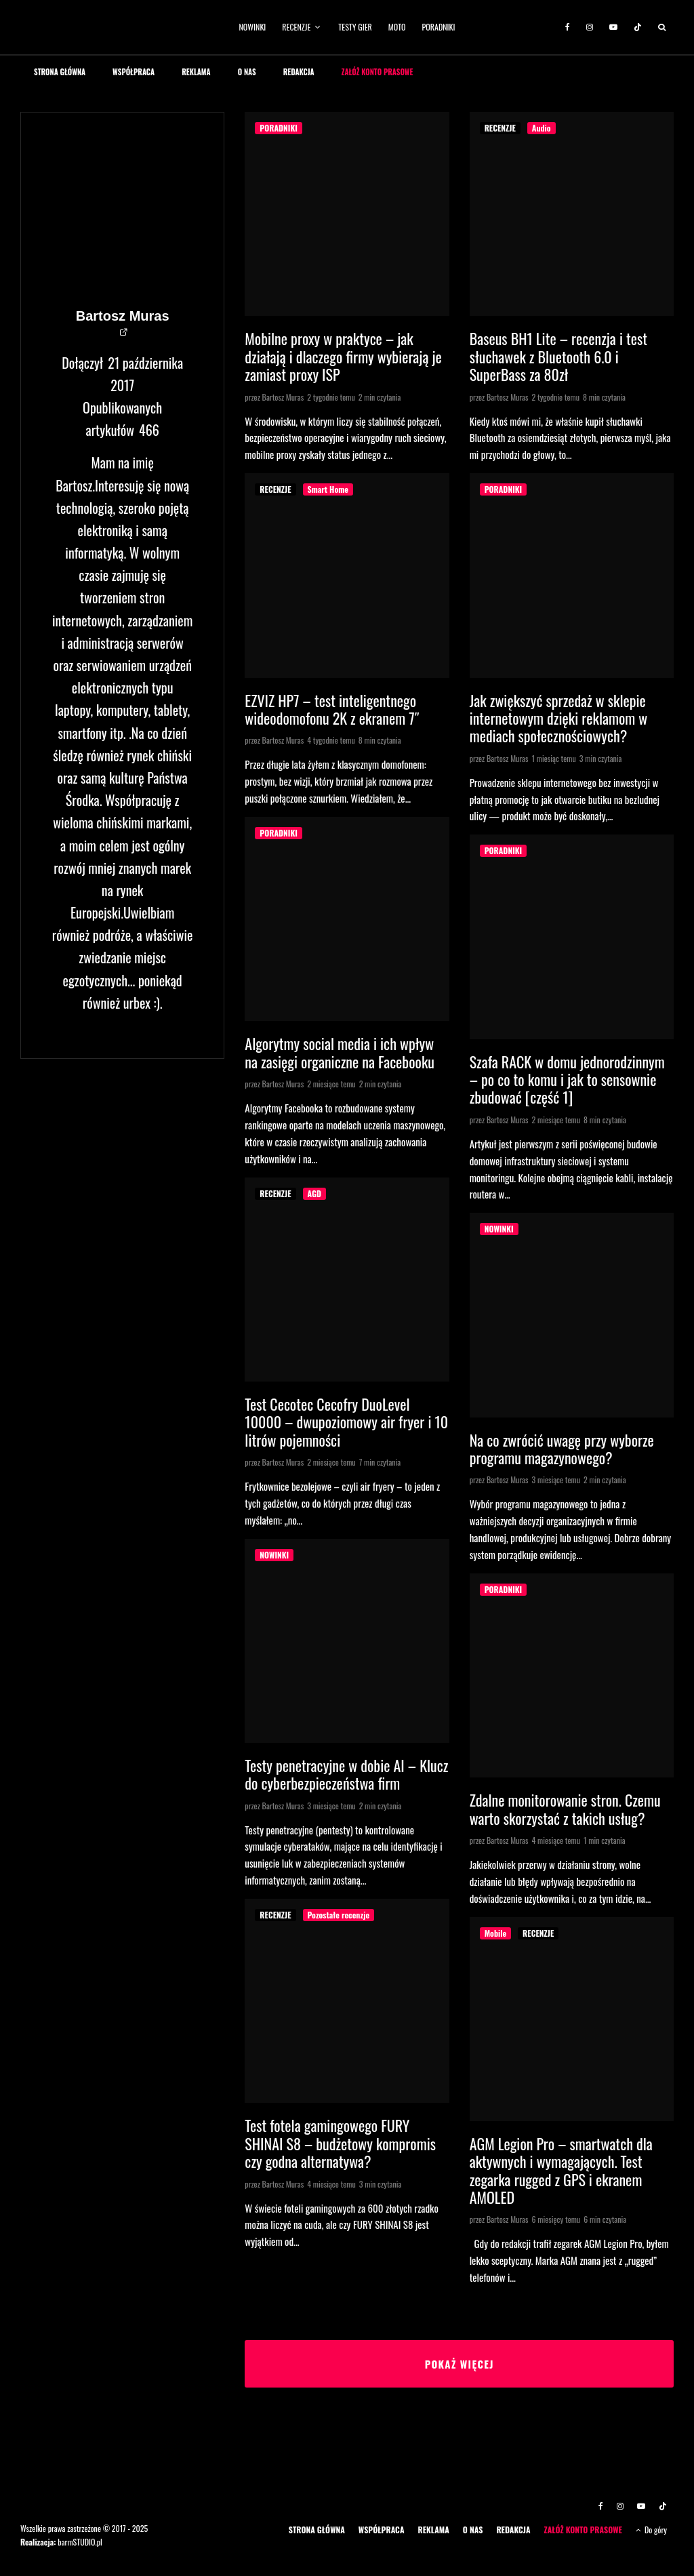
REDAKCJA (298, 71)
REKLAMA (196, 71)
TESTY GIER (355, 27)
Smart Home (328, 489)
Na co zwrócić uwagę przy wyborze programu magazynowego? (562, 1449)
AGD (314, 1193)
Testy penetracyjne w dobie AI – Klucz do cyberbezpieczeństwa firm (346, 1774)
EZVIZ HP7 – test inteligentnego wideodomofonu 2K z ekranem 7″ (332, 709)
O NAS (247, 71)
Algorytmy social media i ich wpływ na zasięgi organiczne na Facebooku (339, 1052)
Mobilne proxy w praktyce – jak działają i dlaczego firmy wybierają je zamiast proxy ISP (343, 356)
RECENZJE (296, 27)
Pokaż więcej (459, 2363)
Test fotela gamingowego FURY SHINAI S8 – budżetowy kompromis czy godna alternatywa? (340, 2143)
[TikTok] (638, 27)
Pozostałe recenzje (339, 1914)
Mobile (495, 1933)
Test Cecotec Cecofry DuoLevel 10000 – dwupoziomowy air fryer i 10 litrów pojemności (346, 1422)
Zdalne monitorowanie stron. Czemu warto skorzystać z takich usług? (565, 1809)
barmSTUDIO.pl (80, 2542)
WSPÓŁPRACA (134, 71)
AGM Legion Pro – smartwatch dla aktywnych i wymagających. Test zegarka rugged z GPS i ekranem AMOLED (561, 2171)
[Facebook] (567, 27)
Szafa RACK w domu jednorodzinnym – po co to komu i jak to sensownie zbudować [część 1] (567, 1079)
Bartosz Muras (122, 315)
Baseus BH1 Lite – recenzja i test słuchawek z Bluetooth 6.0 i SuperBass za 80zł (558, 356)
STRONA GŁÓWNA (59, 71)
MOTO (397, 27)
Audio (541, 128)
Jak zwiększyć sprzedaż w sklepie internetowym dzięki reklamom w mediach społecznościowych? (559, 718)
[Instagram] (589, 27)
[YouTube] (613, 27)
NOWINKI (252, 27)
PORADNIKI (438, 27)
